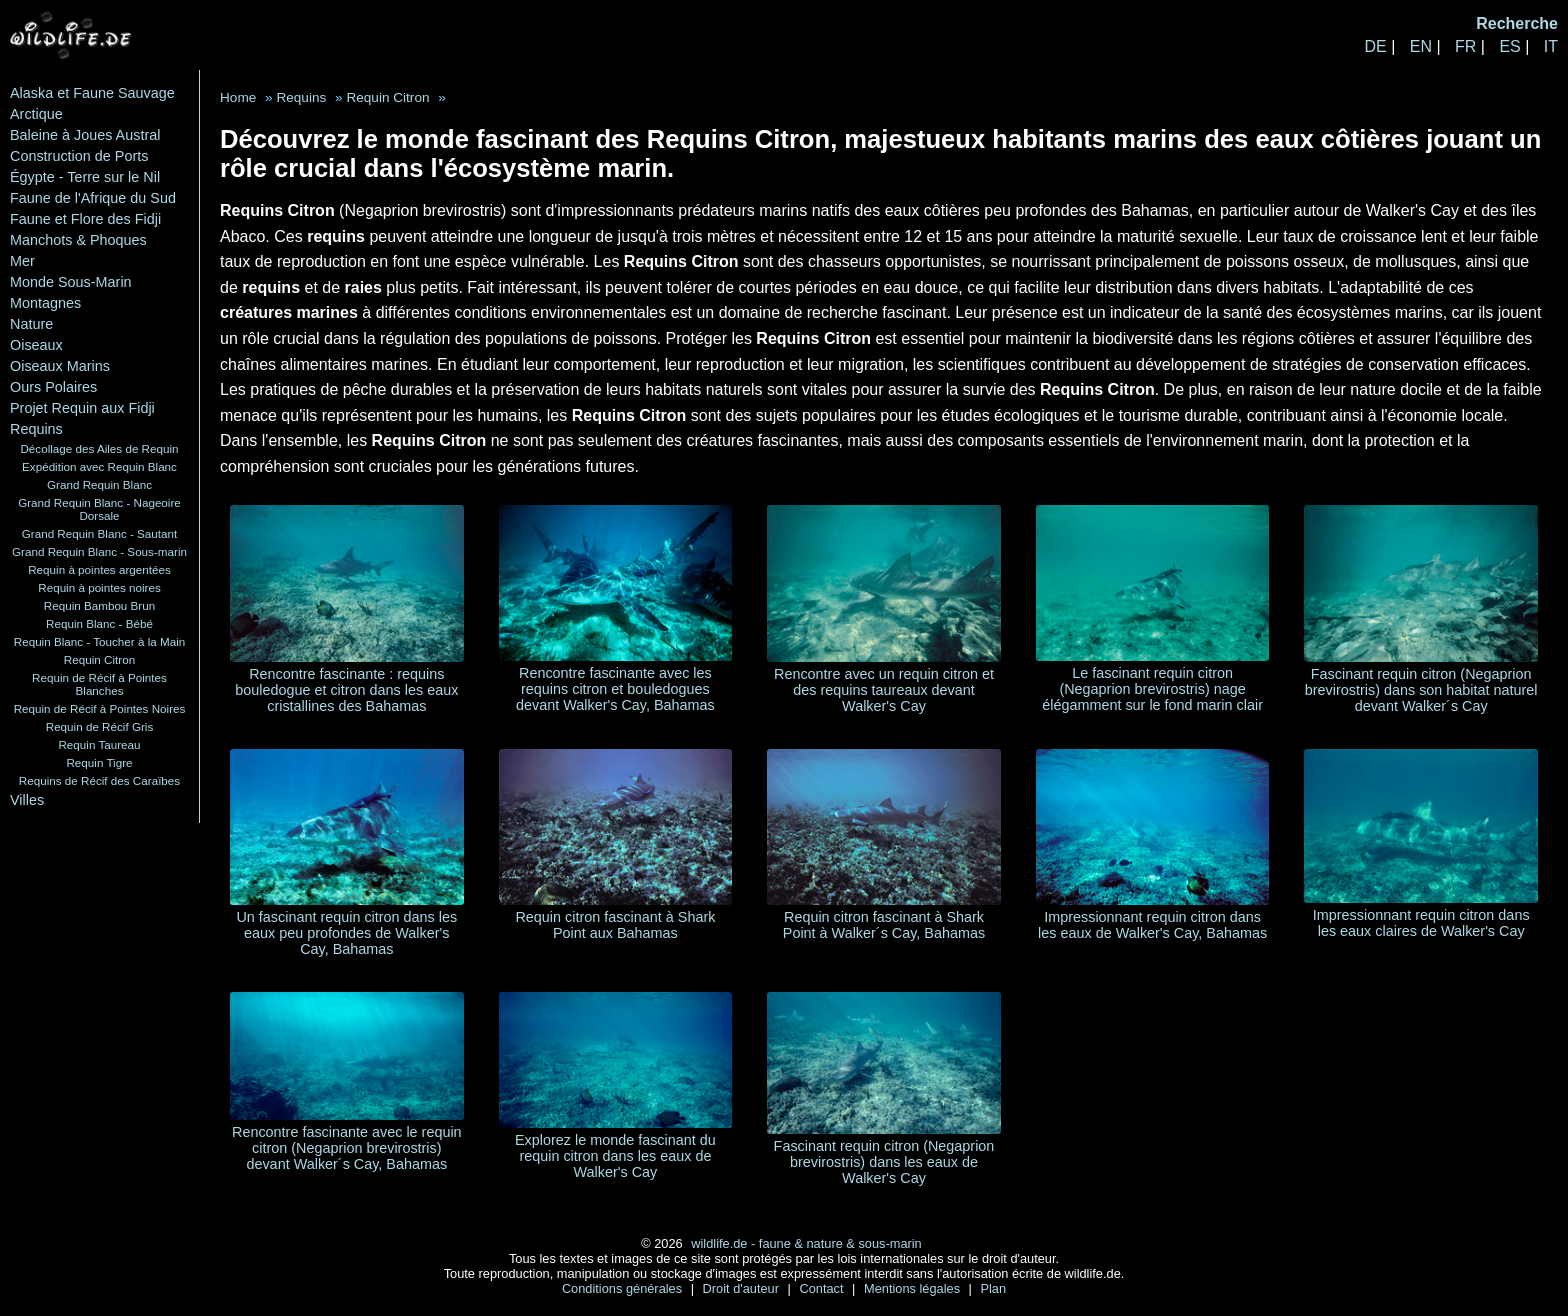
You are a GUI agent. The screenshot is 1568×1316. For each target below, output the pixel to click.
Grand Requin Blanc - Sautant (100, 533)
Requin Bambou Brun (99, 605)
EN (1421, 46)
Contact (823, 1288)
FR (1465, 46)
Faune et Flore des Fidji (85, 219)
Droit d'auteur (743, 1288)
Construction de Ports (79, 156)
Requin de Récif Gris (100, 726)
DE (1375, 46)
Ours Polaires (53, 387)
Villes (27, 800)
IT (1551, 46)
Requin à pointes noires (99, 587)
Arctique (36, 114)
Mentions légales (914, 1288)
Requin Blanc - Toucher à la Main (100, 641)
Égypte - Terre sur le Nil (85, 177)
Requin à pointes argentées (99, 569)
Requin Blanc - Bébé (99, 623)
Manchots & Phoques (78, 240)
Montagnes (45, 303)
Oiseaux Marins (60, 366)
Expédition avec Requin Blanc (99, 466)
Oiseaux (36, 345)
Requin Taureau (99, 744)
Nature (31, 324)
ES (1509, 46)
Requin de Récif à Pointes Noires (100, 708)
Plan (993, 1288)
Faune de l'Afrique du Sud (93, 198)
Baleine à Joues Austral (85, 135)
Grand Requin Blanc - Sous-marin (99, 551)
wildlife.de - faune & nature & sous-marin (806, 1243)
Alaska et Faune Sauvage (92, 93)
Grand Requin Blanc (99, 484)
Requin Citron (99, 659)
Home (238, 97)
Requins (36, 429)
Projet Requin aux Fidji (82, 408)
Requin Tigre (99, 762)
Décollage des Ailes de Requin (99, 448)
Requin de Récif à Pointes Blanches (99, 684)
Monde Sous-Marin (71, 282)
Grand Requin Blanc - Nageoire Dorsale (99, 509)
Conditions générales (624, 1288)
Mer (22, 261)
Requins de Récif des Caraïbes (99, 780)
